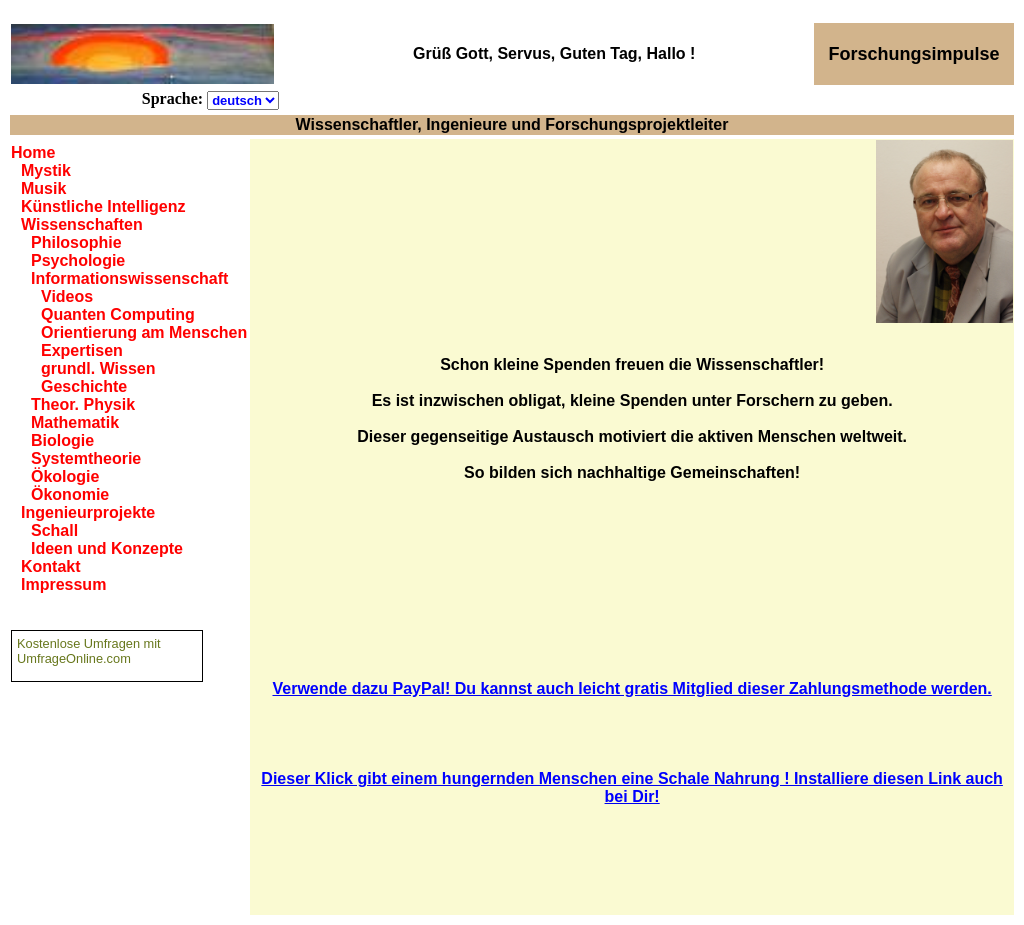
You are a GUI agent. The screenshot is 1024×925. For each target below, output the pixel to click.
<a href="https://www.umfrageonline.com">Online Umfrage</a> (107, 770)
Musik (43, 188)
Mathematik (75, 422)
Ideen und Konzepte (107, 548)
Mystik (46, 170)
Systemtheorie (86, 458)
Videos (67, 296)
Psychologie (78, 260)
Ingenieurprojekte (88, 512)
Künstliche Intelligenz (103, 206)
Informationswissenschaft (129, 278)
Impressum (63, 584)
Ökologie (65, 476)
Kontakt (51, 566)
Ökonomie (70, 494)
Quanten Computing (118, 314)
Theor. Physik (83, 404)
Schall (54, 530)
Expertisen (82, 350)
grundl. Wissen (98, 368)
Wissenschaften (82, 224)
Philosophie (76, 242)
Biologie (62, 440)
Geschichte (84, 386)
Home (33, 152)
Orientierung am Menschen (144, 332)
